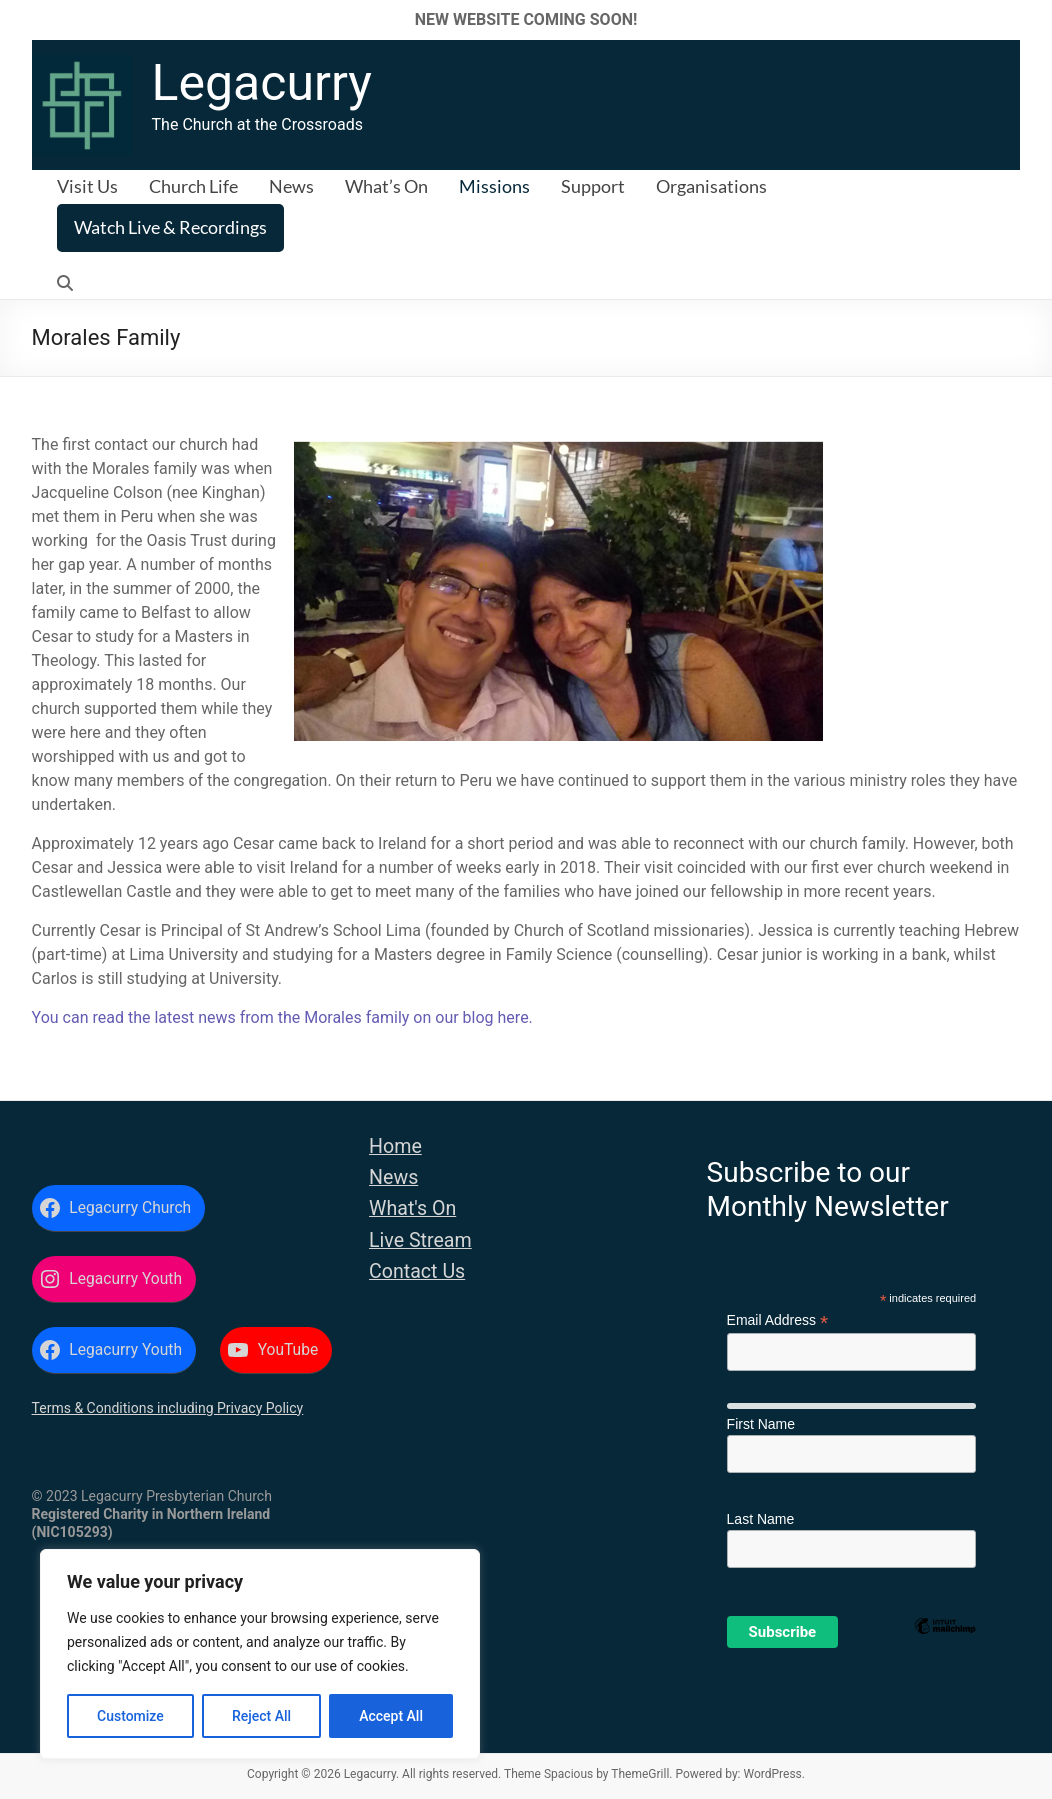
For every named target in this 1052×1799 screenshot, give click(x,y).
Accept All (391, 1716)
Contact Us (417, 1271)
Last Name (761, 1519)
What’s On (386, 186)
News (291, 186)
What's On (412, 1208)
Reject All (261, 1716)
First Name (761, 1424)
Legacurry (262, 83)
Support (593, 186)
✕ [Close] (1030, 19)
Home (395, 1146)
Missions (494, 186)
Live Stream (420, 1240)
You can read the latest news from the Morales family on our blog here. (282, 1017)
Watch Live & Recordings (170, 227)
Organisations (711, 186)
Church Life (193, 186)
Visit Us (87, 186)
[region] (260, 1654)
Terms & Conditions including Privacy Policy (168, 1408)
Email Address (778, 1320)
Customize (130, 1716)
